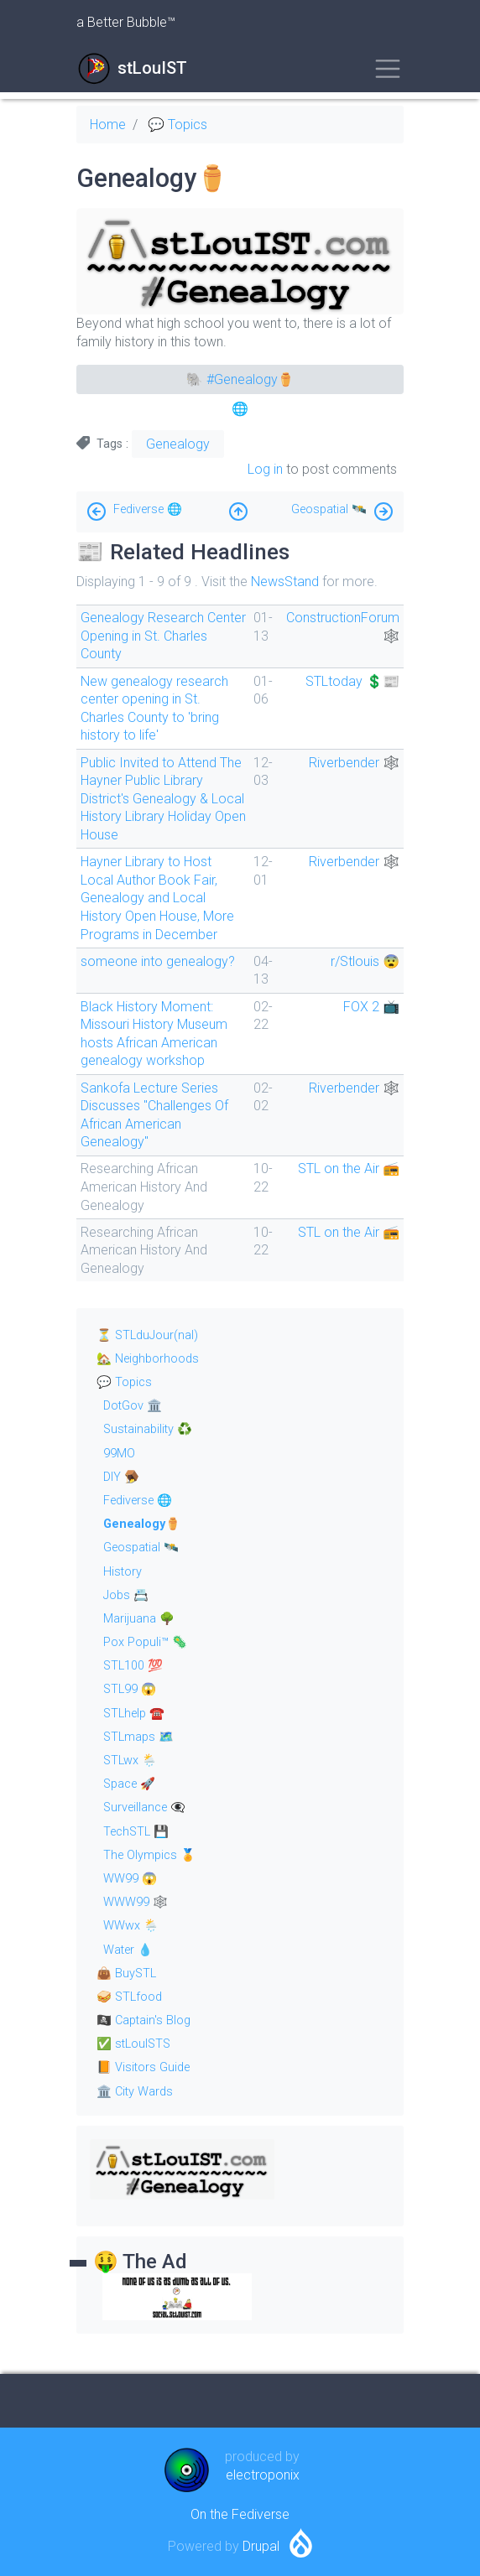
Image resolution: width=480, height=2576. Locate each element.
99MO (119, 1453)
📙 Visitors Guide (143, 2067)
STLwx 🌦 (130, 1760)
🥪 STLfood (129, 1997)
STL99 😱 (129, 1689)
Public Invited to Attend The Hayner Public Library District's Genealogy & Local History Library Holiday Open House (163, 799)
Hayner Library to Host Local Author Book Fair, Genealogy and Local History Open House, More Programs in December (157, 898)
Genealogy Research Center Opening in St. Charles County (163, 636)
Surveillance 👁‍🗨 (144, 1807)
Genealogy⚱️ (141, 1524)
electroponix (263, 2475)
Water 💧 (128, 1950)
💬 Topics (177, 124)
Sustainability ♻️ (147, 1429)
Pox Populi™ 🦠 (145, 1642)
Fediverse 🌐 (147, 509)
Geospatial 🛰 (329, 509)
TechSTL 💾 (136, 1832)
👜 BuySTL (126, 1973)
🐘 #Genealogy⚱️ (240, 379)
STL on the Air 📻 (348, 1168)
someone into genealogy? (158, 961)
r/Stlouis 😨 (365, 961)
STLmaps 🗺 (138, 1737)
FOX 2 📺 (371, 1007)
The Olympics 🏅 (149, 1855)
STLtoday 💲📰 (352, 681)
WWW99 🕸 (135, 1902)
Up (238, 507)
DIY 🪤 (121, 1477)
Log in (265, 469)
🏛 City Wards (135, 2092)
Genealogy (178, 444)
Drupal (261, 2546)
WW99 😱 (130, 1879)
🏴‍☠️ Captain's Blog (143, 2020)
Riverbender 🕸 (354, 763)
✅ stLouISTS (133, 2044)
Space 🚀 (129, 1784)
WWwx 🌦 (131, 1926)
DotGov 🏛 (132, 1406)
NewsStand (285, 581)
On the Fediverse (240, 2514)
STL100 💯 (133, 1666)
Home (108, 124)
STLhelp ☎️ (133, 1713)
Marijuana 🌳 (139, 1619)
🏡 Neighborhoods (148, 1359)
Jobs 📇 (126, 1595)
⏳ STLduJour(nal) (147, 1335)
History (122, 1572)
